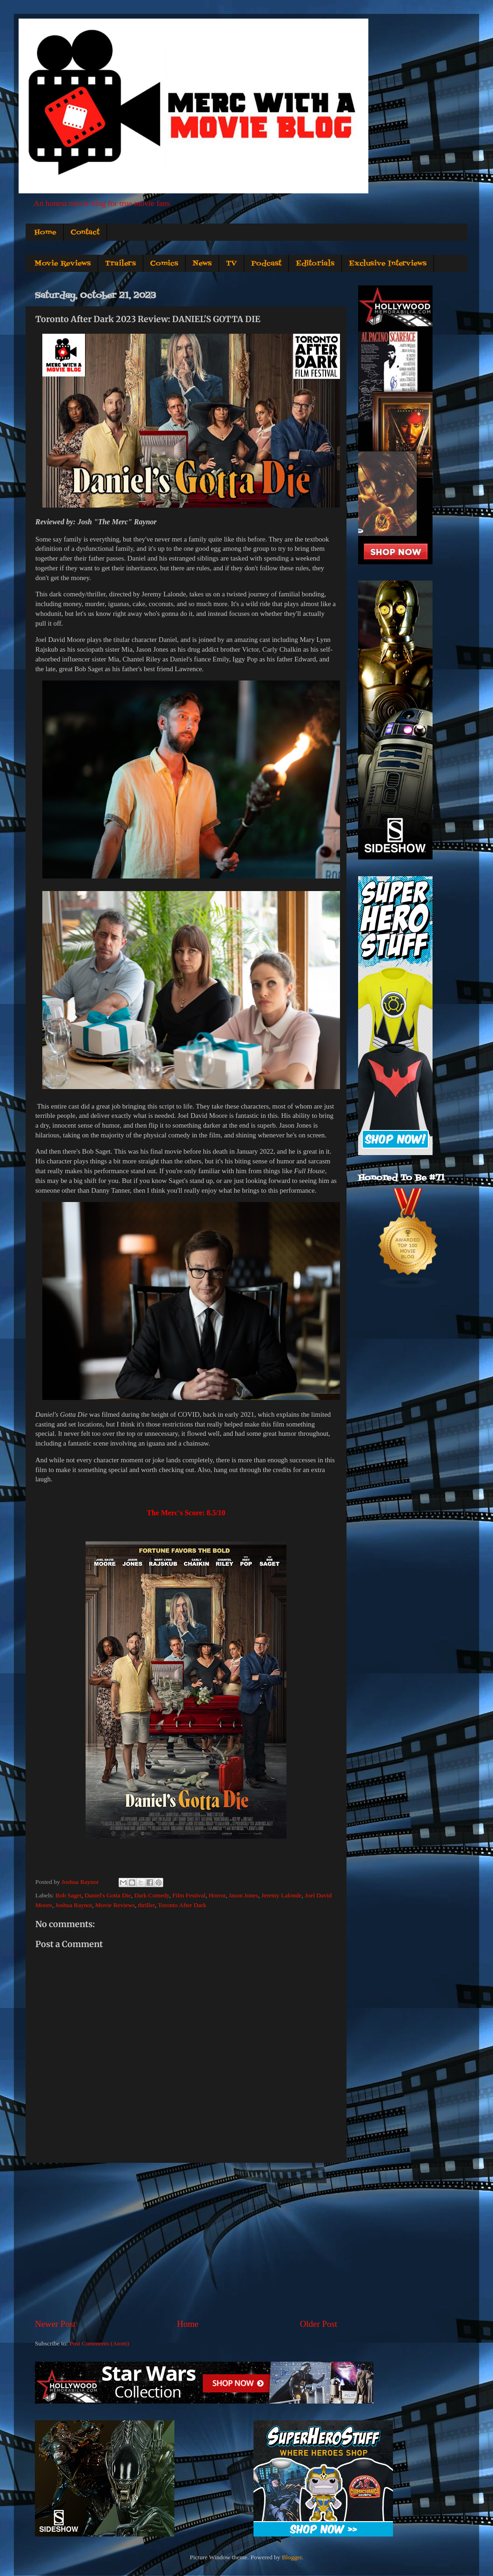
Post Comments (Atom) (99, 2343)
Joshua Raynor (73, 1905)
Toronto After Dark (182, 1905)
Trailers (120, 263)
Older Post (318, 2324)
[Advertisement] (186, 2240)
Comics (164, 263)
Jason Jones (243, 1895)
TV (231, 263)
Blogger (292, 2557)
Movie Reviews (62, 263)
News (202, 263)
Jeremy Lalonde (281, 1895)
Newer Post (55, 2324)
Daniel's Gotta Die (108, 1895)
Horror (217, 1895)
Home (45, 232)
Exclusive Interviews (387, 263)
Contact (85, 232)
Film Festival (189, 1895)
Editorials (315, 263)
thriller (146, 1905)
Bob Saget (68, 1895)
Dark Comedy (151, 1895)
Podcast (266, 263)
